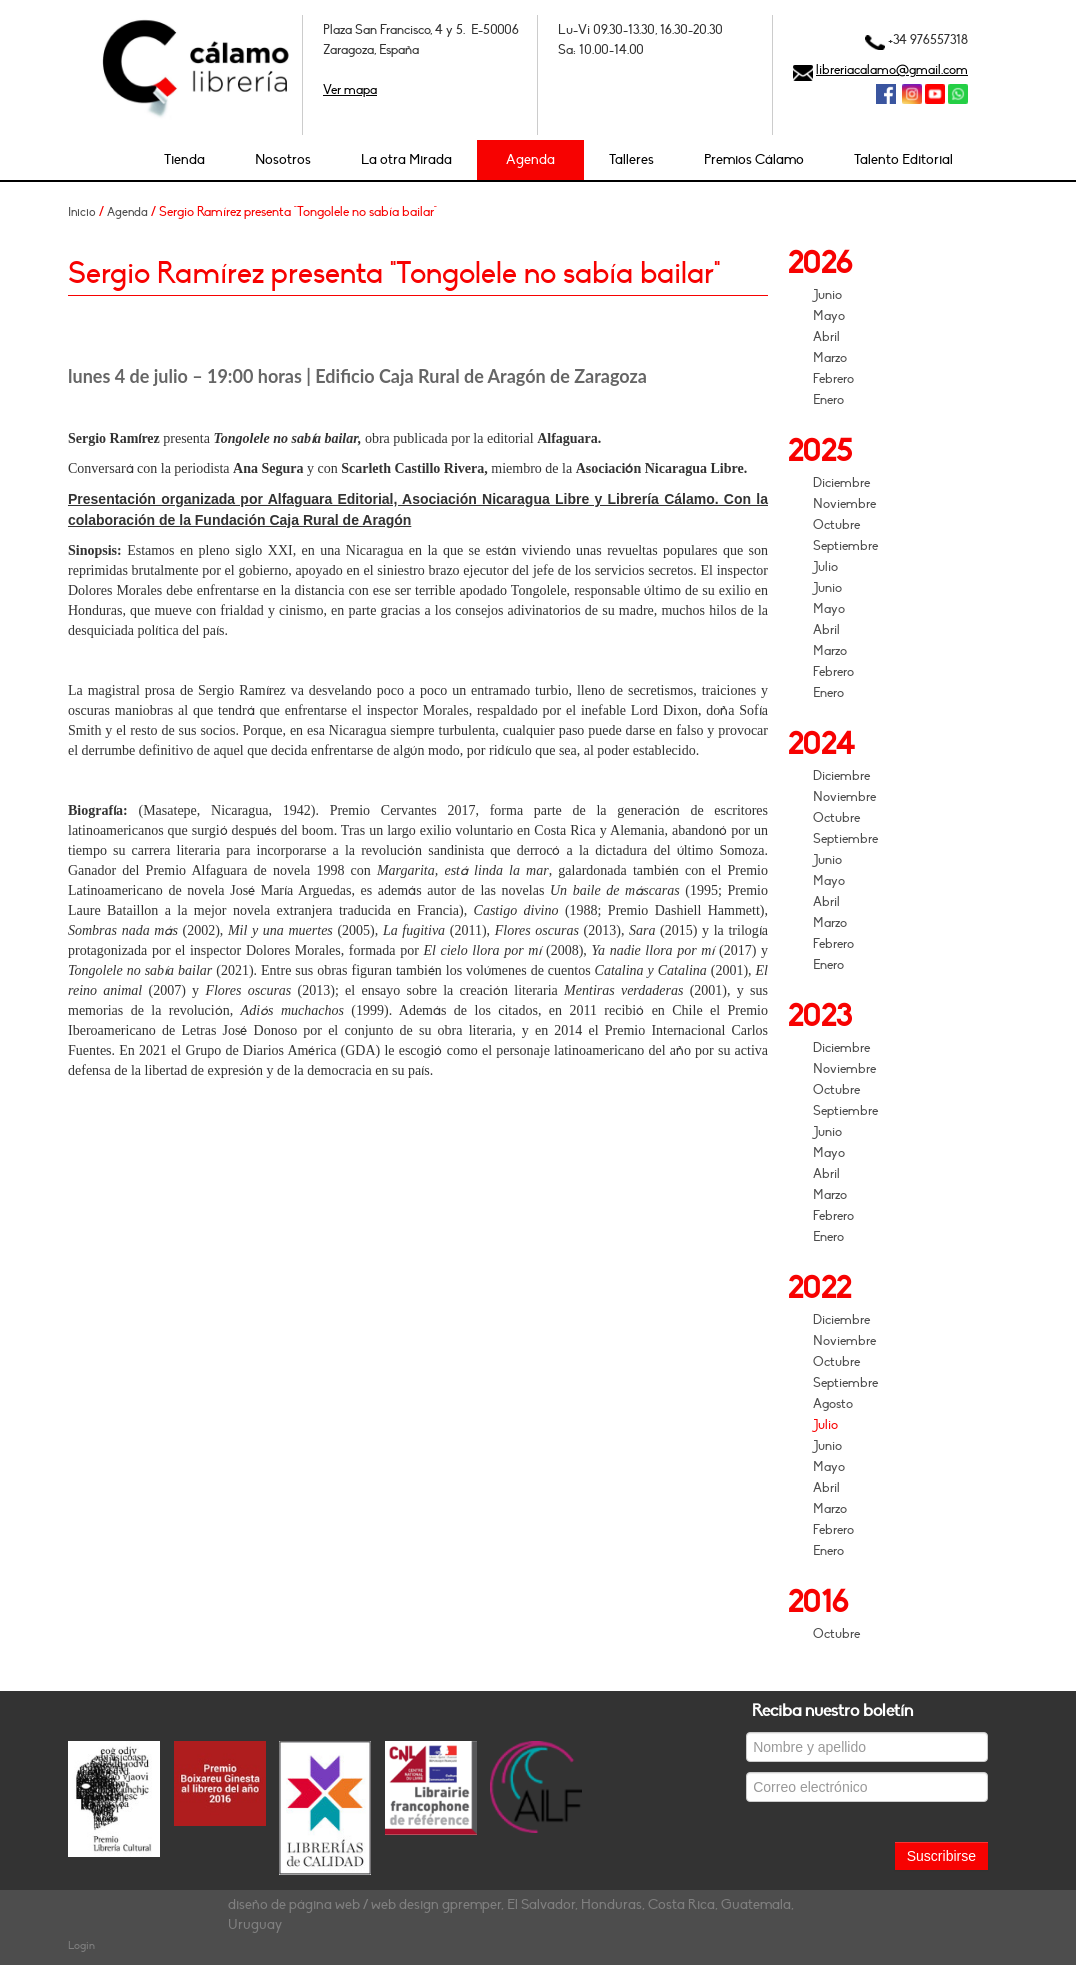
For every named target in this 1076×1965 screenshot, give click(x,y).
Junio (827, 295)
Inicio (82, 212)
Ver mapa (350, 90)
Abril (826, 337)
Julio (825, 567)
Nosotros (283, 159)
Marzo (830, 358)
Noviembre (844, 504)
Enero (828, 400)
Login (81, 1945)
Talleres (631, 159)
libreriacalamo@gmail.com (892, 70)
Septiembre (845, 546)
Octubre (836, 525)
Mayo (829, 316)
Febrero (833, 379)
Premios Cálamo (754, 159)
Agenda (530, 159)
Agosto (833, 1404)
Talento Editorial (903, 159)
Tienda (184, 159)
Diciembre (841, 483)
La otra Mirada (406, 159)
